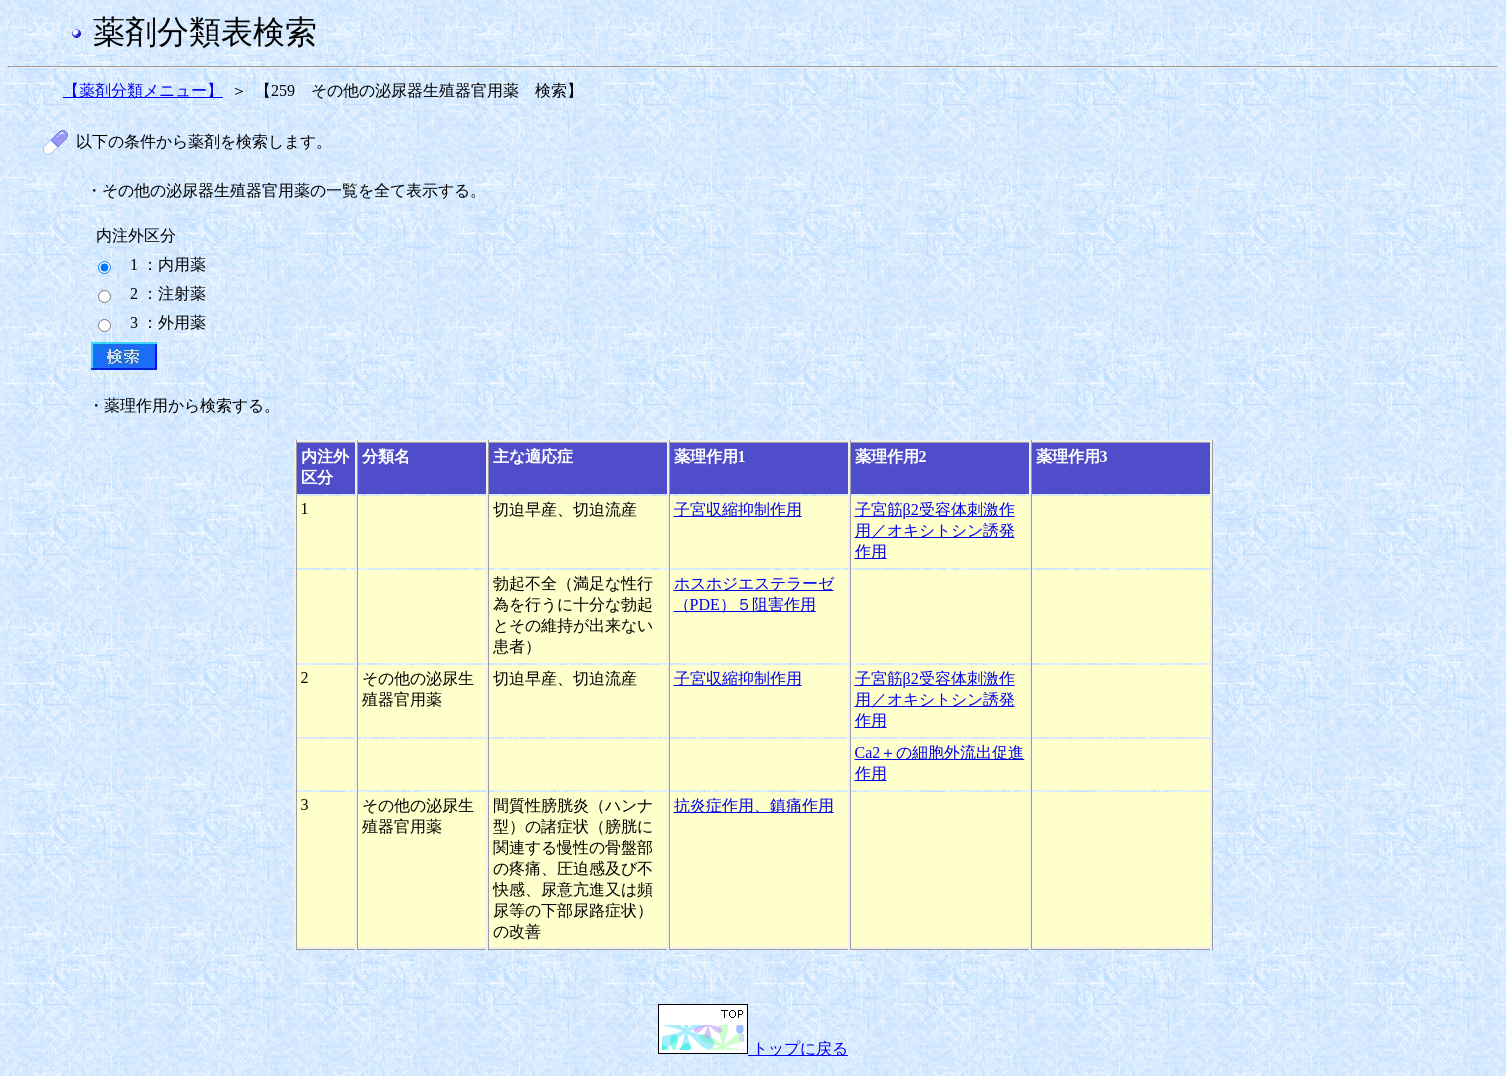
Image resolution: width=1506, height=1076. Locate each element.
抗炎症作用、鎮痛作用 (754, 805)
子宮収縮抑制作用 (738, 509)
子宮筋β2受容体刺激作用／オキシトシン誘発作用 (935, 530)
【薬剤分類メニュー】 (143, 90)
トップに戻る (753, 1048)
